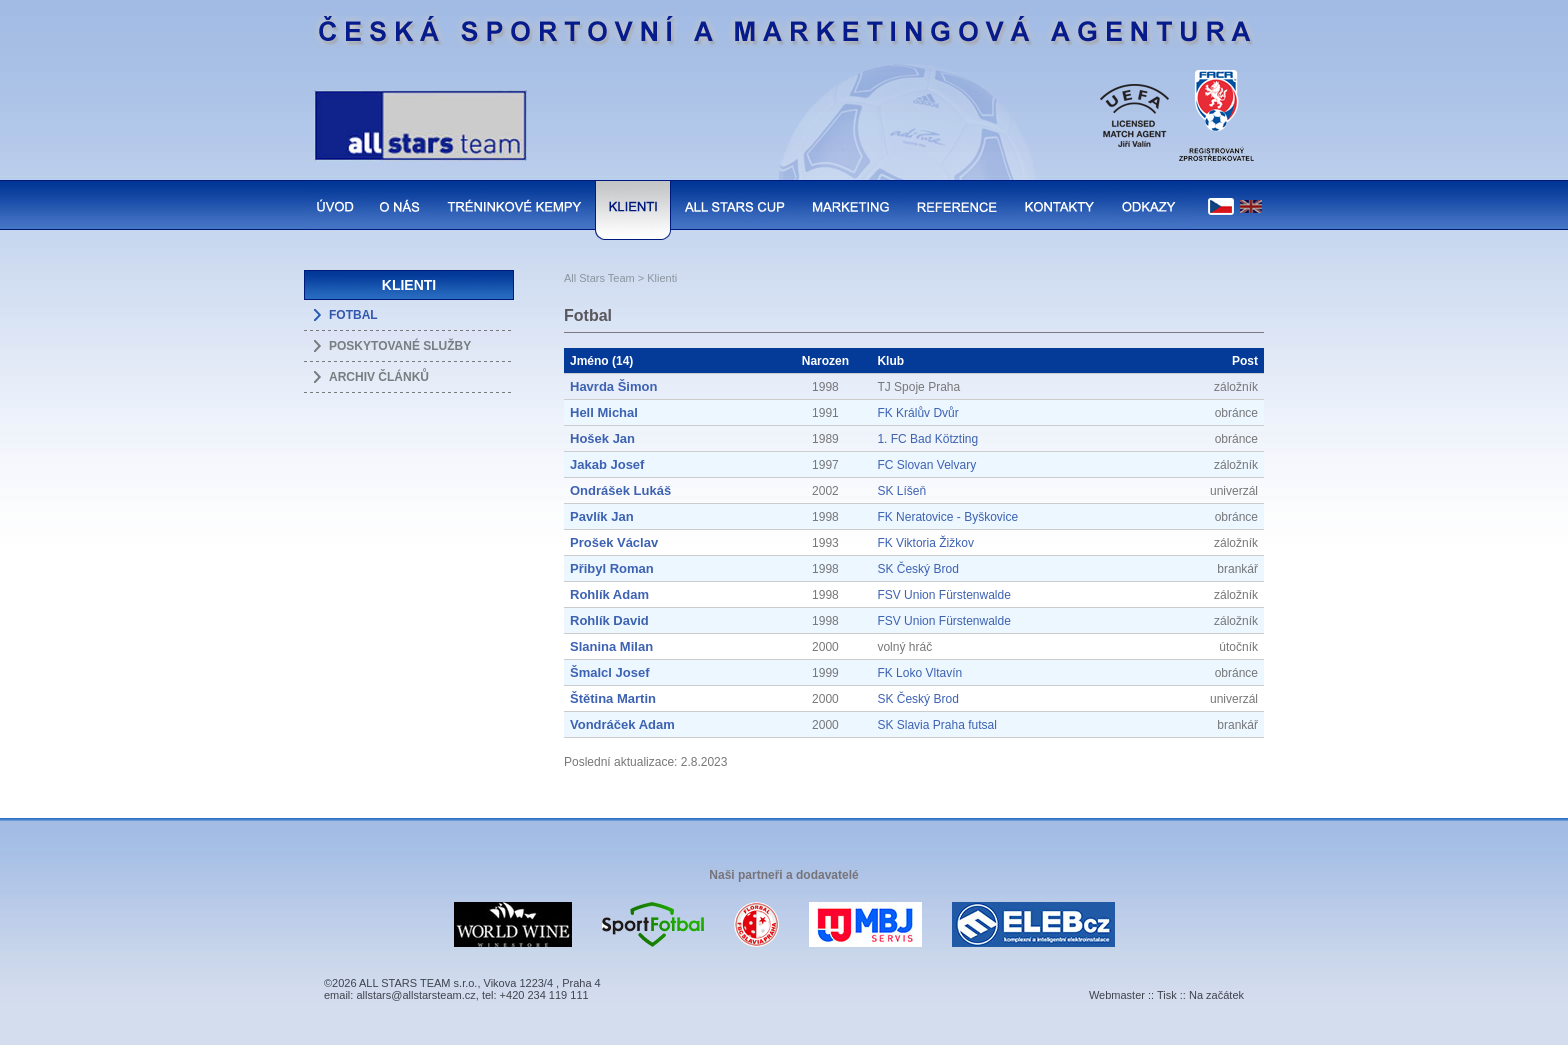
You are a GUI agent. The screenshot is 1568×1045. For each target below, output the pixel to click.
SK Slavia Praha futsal (936, 725)
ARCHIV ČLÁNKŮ (379, 377)
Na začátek (1216, 995)
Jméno (589, 361)
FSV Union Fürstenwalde (943, 595)
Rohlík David (609, 620)
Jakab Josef (607, 464)
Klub (890, 361)
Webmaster (1117, 995)
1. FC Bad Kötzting (927, 439)
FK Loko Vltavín (919, 673)
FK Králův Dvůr (917, 413)
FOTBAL (353, 315)
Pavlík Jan (602, 516)
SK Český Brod (917, 569)
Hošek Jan (602, 438)
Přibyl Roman (612, 568)
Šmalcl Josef (610, 672)
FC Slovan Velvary (926, 465)
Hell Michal (604, 412)
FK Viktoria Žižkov (925, 543)
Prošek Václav (614, 542)
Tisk (1167, 995)
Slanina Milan (611, 646)
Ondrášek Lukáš (620, 490)
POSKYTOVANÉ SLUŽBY (400, 346)
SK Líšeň (901, 491)
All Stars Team (599, 278)
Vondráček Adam (622, 724)
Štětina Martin (613, 698)
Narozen (825, 361)
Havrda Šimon (613, 386)
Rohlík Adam (609, 594)
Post (1245, 361)
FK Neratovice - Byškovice (947, 517)
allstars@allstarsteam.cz (415, 995)
